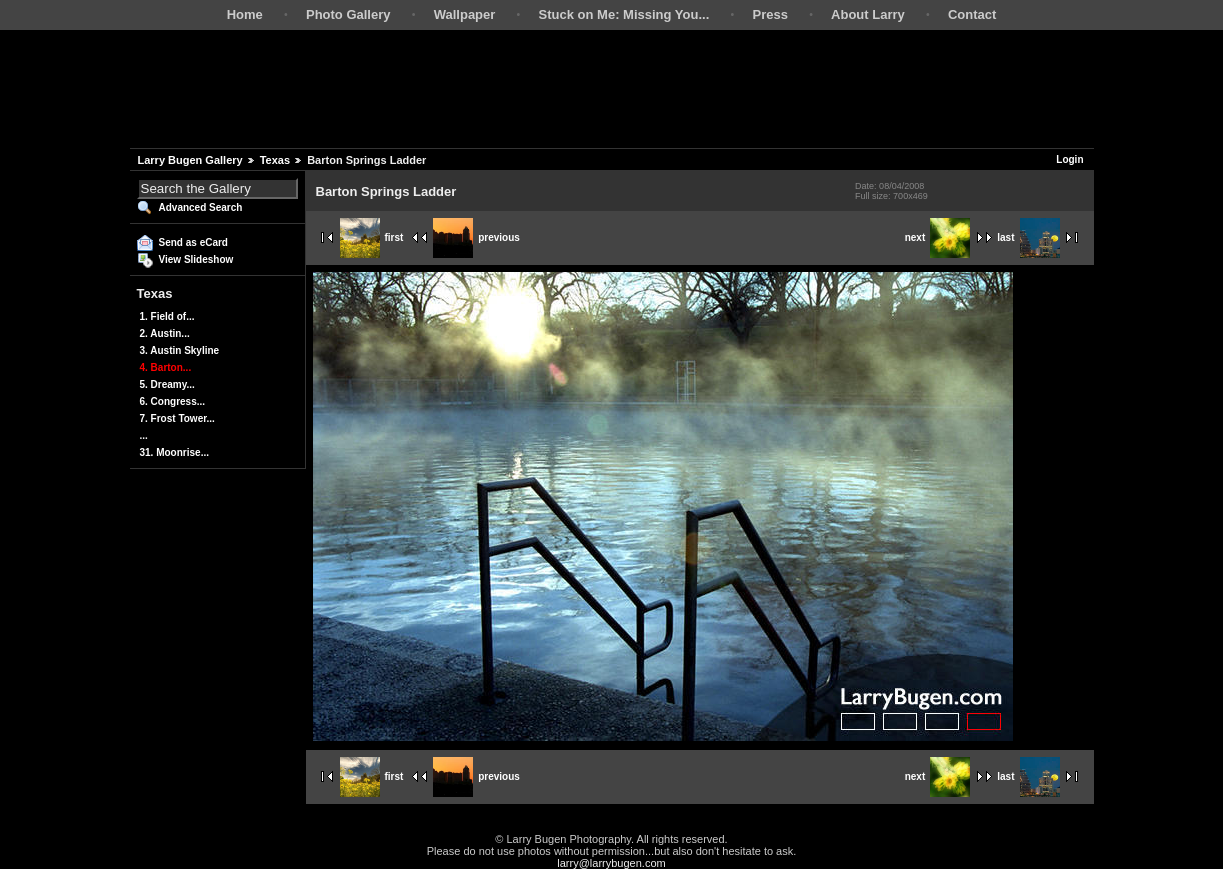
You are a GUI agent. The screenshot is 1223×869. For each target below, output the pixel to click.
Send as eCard (193, 242)
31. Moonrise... (174, 452)
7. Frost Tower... (177, 418)
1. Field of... (167, 316)
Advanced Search (201, 207)
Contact (972, 14)
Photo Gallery (348, 14)
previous (476, 237)
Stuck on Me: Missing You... (624, 14)
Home (245, 14)
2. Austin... (165, 333)
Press (769, 14)
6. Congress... (173, 401)
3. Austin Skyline (180, 350)
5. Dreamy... (167, 384)
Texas (275, 160)
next (938, 237)
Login (1069, 159)
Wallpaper (465, 14)
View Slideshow (196, 259)
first (372, 237)
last (1028, 237)
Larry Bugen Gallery (190, 160)
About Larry (868, 14)
